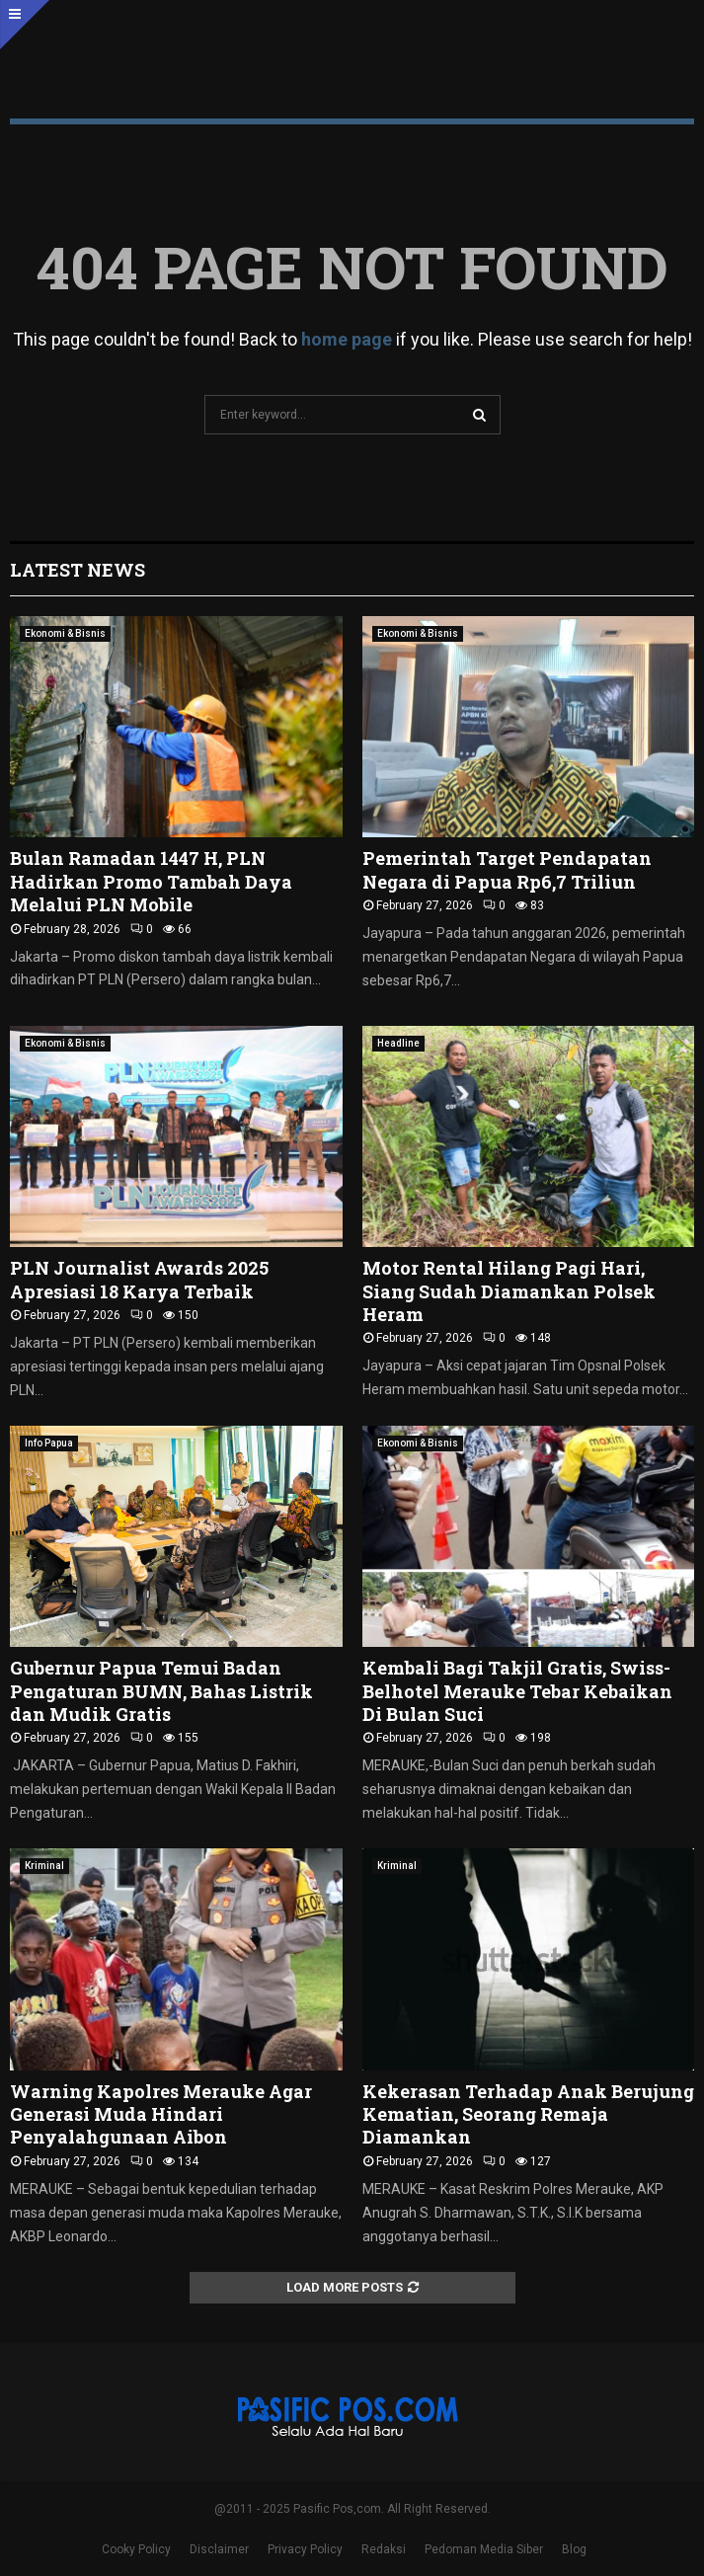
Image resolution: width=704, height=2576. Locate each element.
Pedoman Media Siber (484, 2549)
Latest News (77, 570)
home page (346, 339)
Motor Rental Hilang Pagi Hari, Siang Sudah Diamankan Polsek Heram (509, 1291)
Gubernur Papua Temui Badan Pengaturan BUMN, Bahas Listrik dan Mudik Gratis (161, 1691)
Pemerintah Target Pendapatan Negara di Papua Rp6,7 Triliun (507, 869)
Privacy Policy (305, 2549)
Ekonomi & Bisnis (65, 633)
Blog (574, 2549)
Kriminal (44, 1865)
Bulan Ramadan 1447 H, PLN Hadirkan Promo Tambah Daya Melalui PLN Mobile (151, 881)
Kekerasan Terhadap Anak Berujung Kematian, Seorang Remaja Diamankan (528, 2114)
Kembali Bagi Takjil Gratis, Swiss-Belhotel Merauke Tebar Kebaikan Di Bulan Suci (517, 1691)
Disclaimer (219, 2549)
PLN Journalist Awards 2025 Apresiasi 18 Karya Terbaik (139, 1279)
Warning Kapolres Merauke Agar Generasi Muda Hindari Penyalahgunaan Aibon (161, 2114)
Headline (398, 1043)
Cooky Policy (136, 2549)
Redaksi (383, 2549)
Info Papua (49, 1443)
